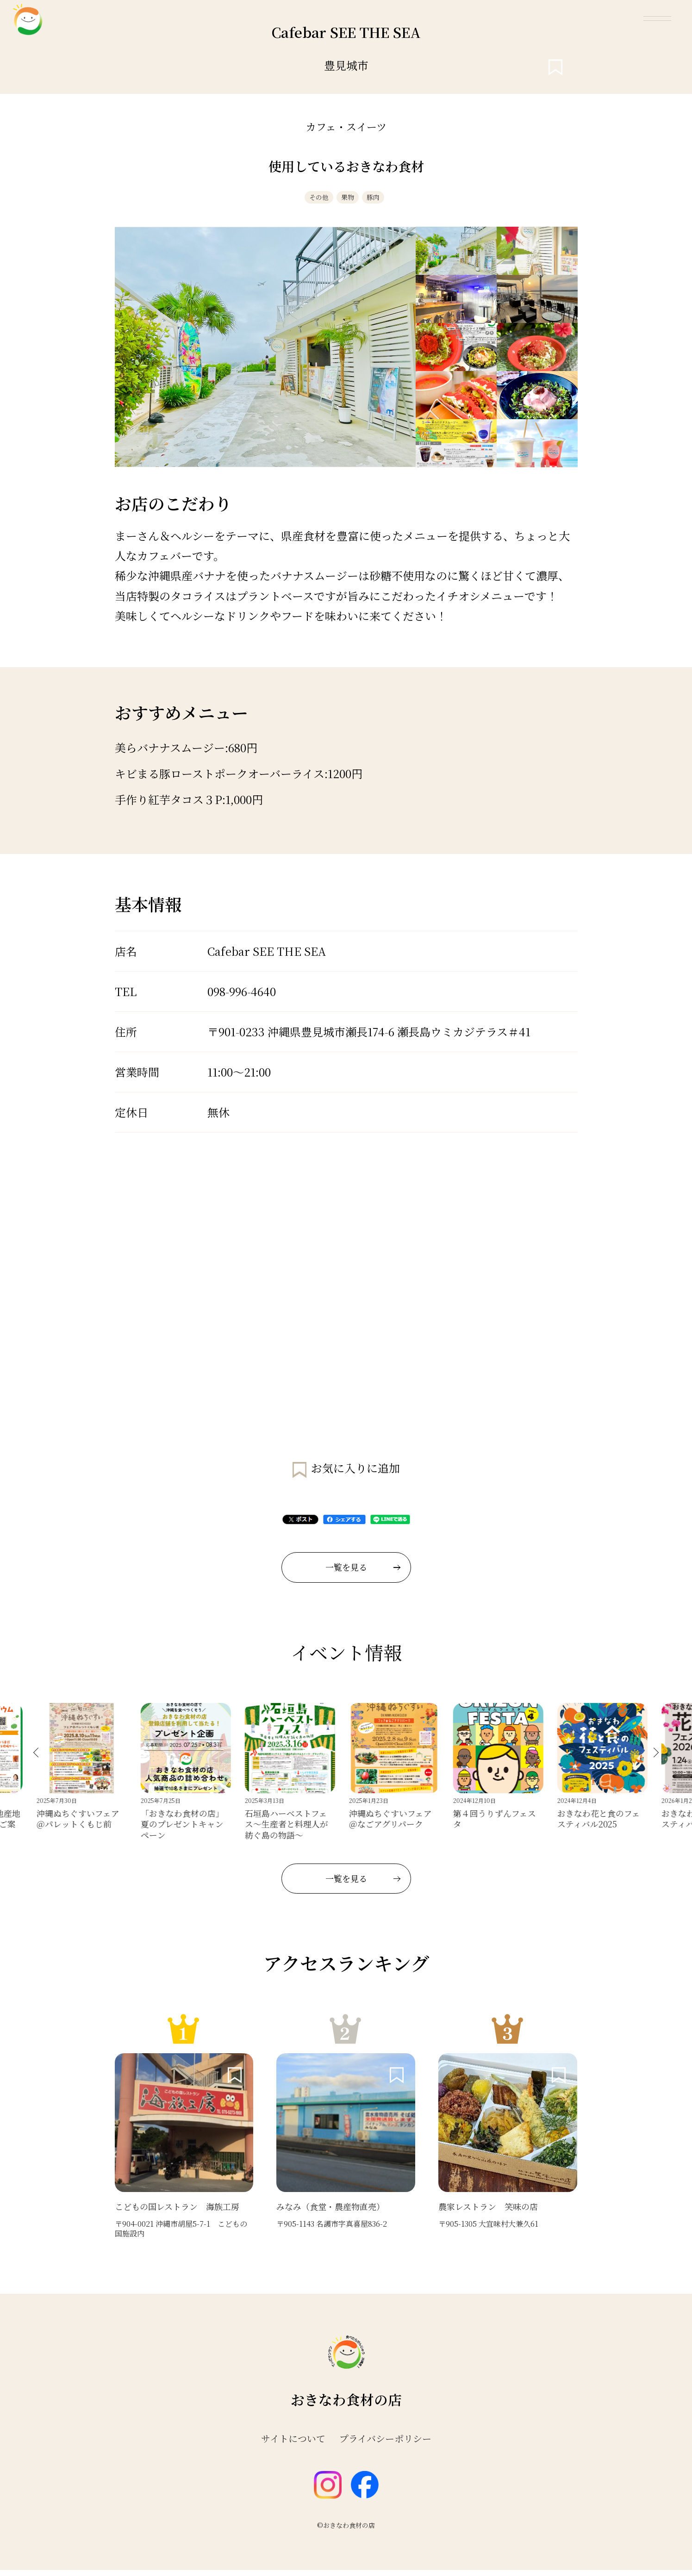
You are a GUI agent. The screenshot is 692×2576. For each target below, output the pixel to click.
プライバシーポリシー (385, 2444)
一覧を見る (362, 1573)
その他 (307, 200)
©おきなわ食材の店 (346, 2531)
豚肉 (385, 200)
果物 (348, 200)
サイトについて (293, 2444)
